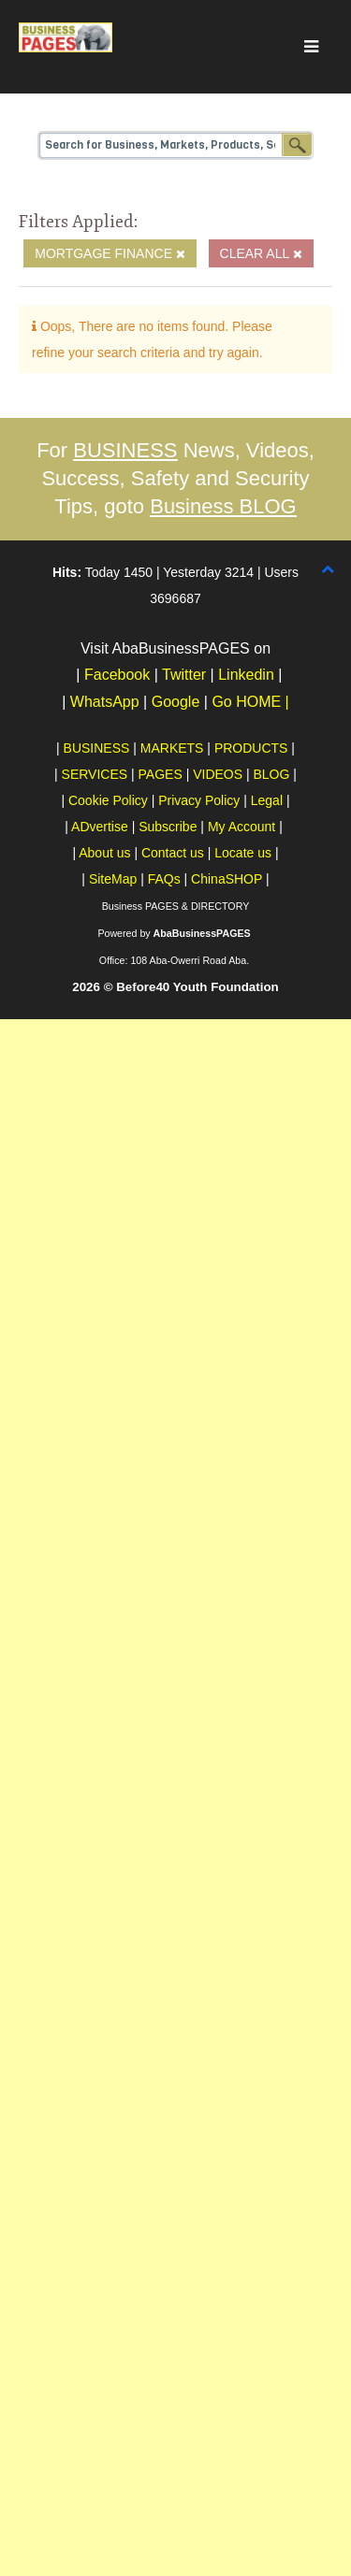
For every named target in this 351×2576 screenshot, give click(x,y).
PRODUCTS (251, 748)
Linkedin (246, 675)
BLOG (272, 774)
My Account (241, 826)
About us (104, 852)
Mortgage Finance (110, 253)
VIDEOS (217, 774)
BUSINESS (125, 450)
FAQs (164, 878)
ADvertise (99, 826)
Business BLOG (223, 506)
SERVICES (95, 774)
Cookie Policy (108, 800)
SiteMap (113, 878)
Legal (267, 800)
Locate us (242, 852)
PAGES (161, 774)
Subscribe (168, 826)
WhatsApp (104, 702)
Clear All (261, 253)
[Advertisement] (175, 1194)
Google (177, 702)
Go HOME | (250, 702)
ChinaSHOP (226, 878)
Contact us (172, 852)
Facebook (117, 675)
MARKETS (172, 748)
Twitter (184, 675)
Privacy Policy (199, 800)
